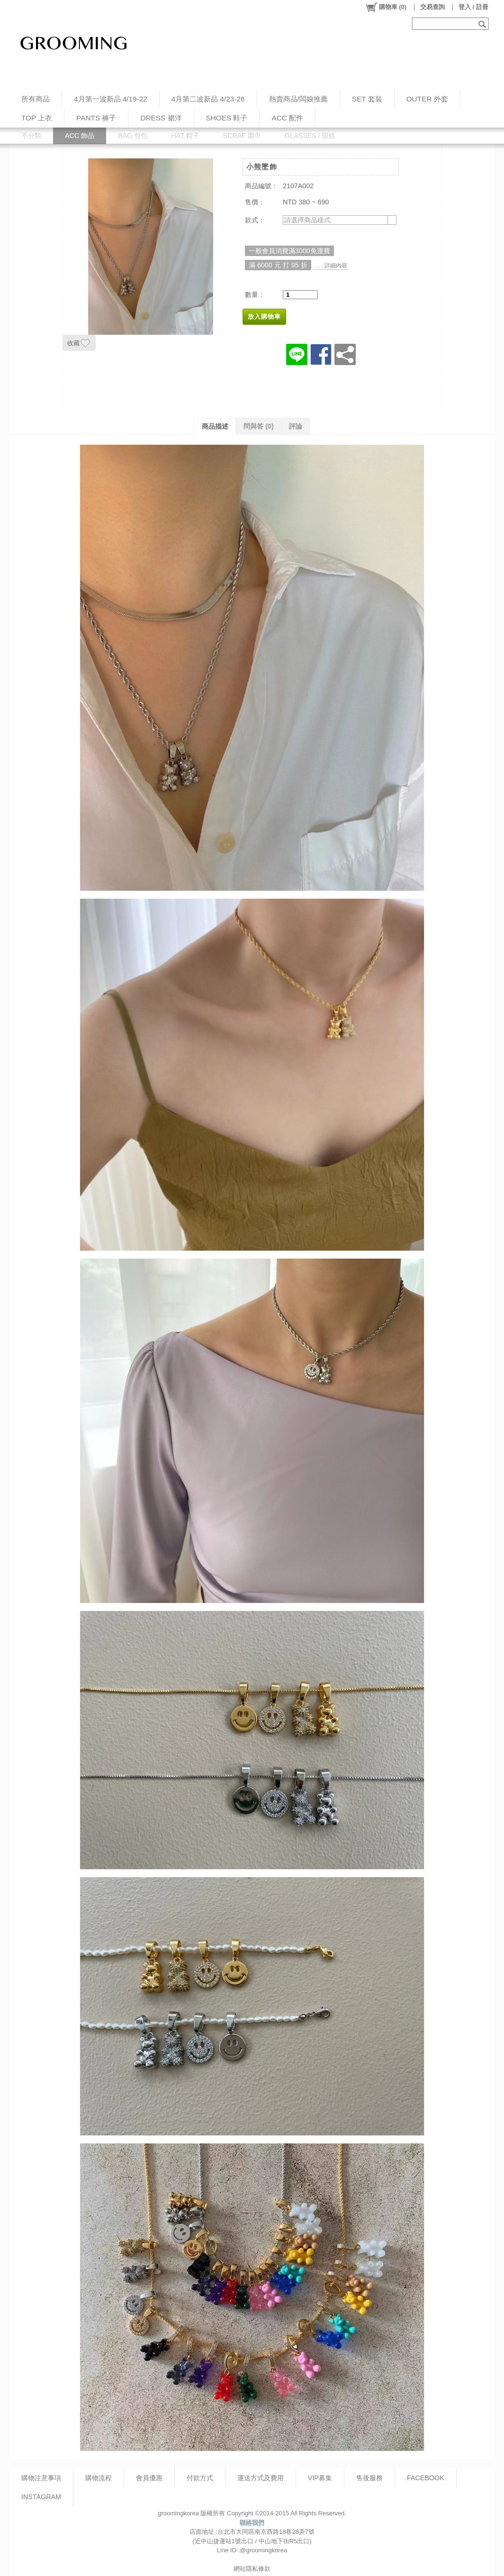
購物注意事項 (41, 2478)
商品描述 (215, 426)
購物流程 (98, 2478)
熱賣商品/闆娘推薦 (298, 99)
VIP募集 (320, 2478)
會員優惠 (149, 2478)
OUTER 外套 (427, 99)
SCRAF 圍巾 (242, 135)
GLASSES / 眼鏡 (310, 135)
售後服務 (369, 2478)
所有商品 (35, 99)
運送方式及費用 (260, 2478)
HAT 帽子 (185, 135)
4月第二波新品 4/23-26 (208, 99)
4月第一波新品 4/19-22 (110, 99)
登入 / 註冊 (473, 6)
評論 (295, 426)
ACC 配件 (287, 118)
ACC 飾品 (79, 135)
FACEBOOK (425, 2478)
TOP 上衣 (36, 118)
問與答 (258, 426)
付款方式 (200, 2478)
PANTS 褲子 (96, 118)
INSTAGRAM (41, 2497)
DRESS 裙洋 (160, 118)
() (386, 7)
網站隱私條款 (252, 2568)
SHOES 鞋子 (227, 118)
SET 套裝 (367, 99)
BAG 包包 (132, 135)
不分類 (31, 135)
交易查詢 (432, 6)
